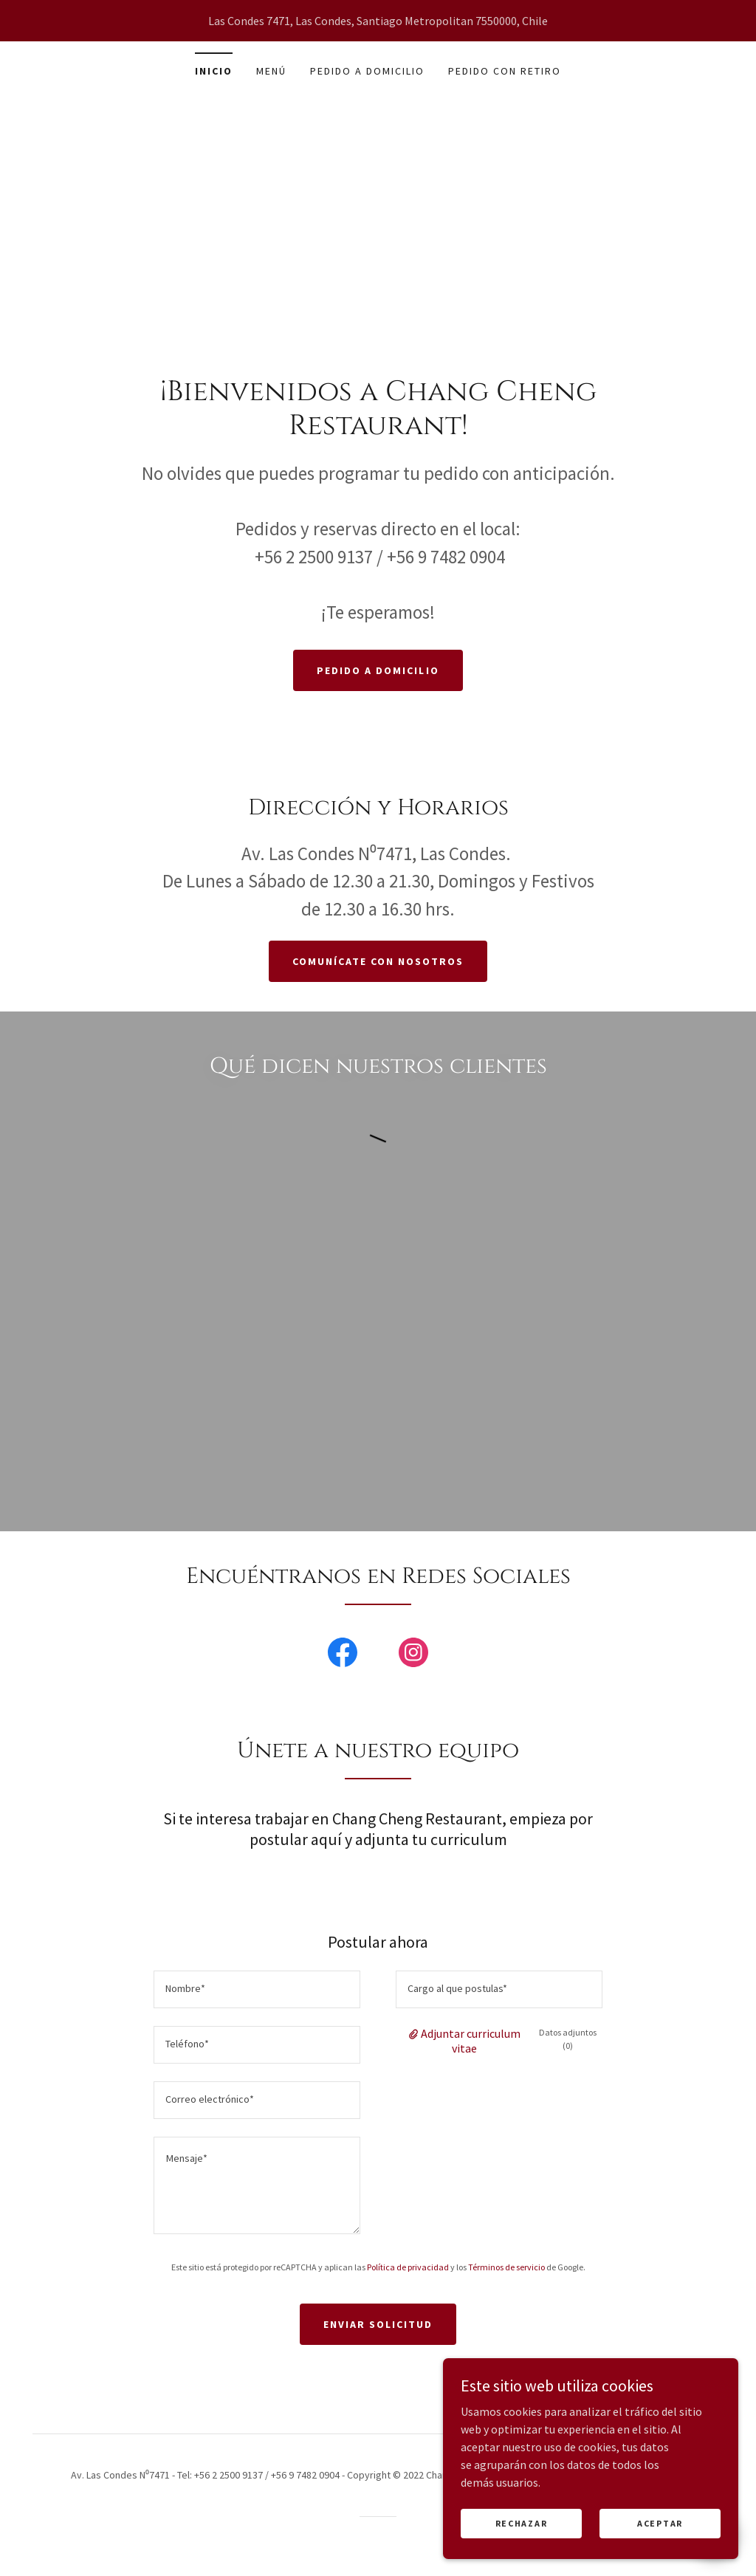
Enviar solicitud (378, 2324)
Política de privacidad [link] (408, 2267)
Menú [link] (271, 71)
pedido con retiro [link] (504, 71)
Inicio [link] (214, 71)
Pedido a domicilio (378, 670)
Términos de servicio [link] (506, 2267)
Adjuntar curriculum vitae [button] (470, 2040)
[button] (415, 2033)
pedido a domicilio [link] (367, 71)
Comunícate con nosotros (378, 961)
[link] (342, 1655)
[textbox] (257, 1989)
